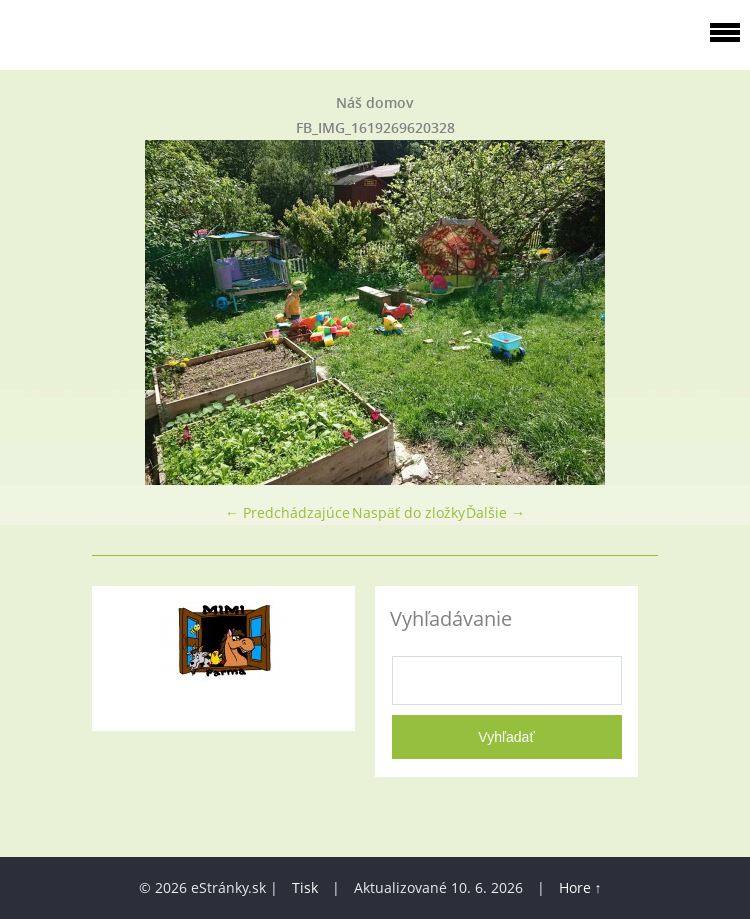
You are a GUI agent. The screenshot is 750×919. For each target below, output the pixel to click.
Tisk (305, 887)
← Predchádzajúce (287, 512)
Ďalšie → (495, 512)
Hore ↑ (580, 887)
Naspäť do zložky (408, 512)
